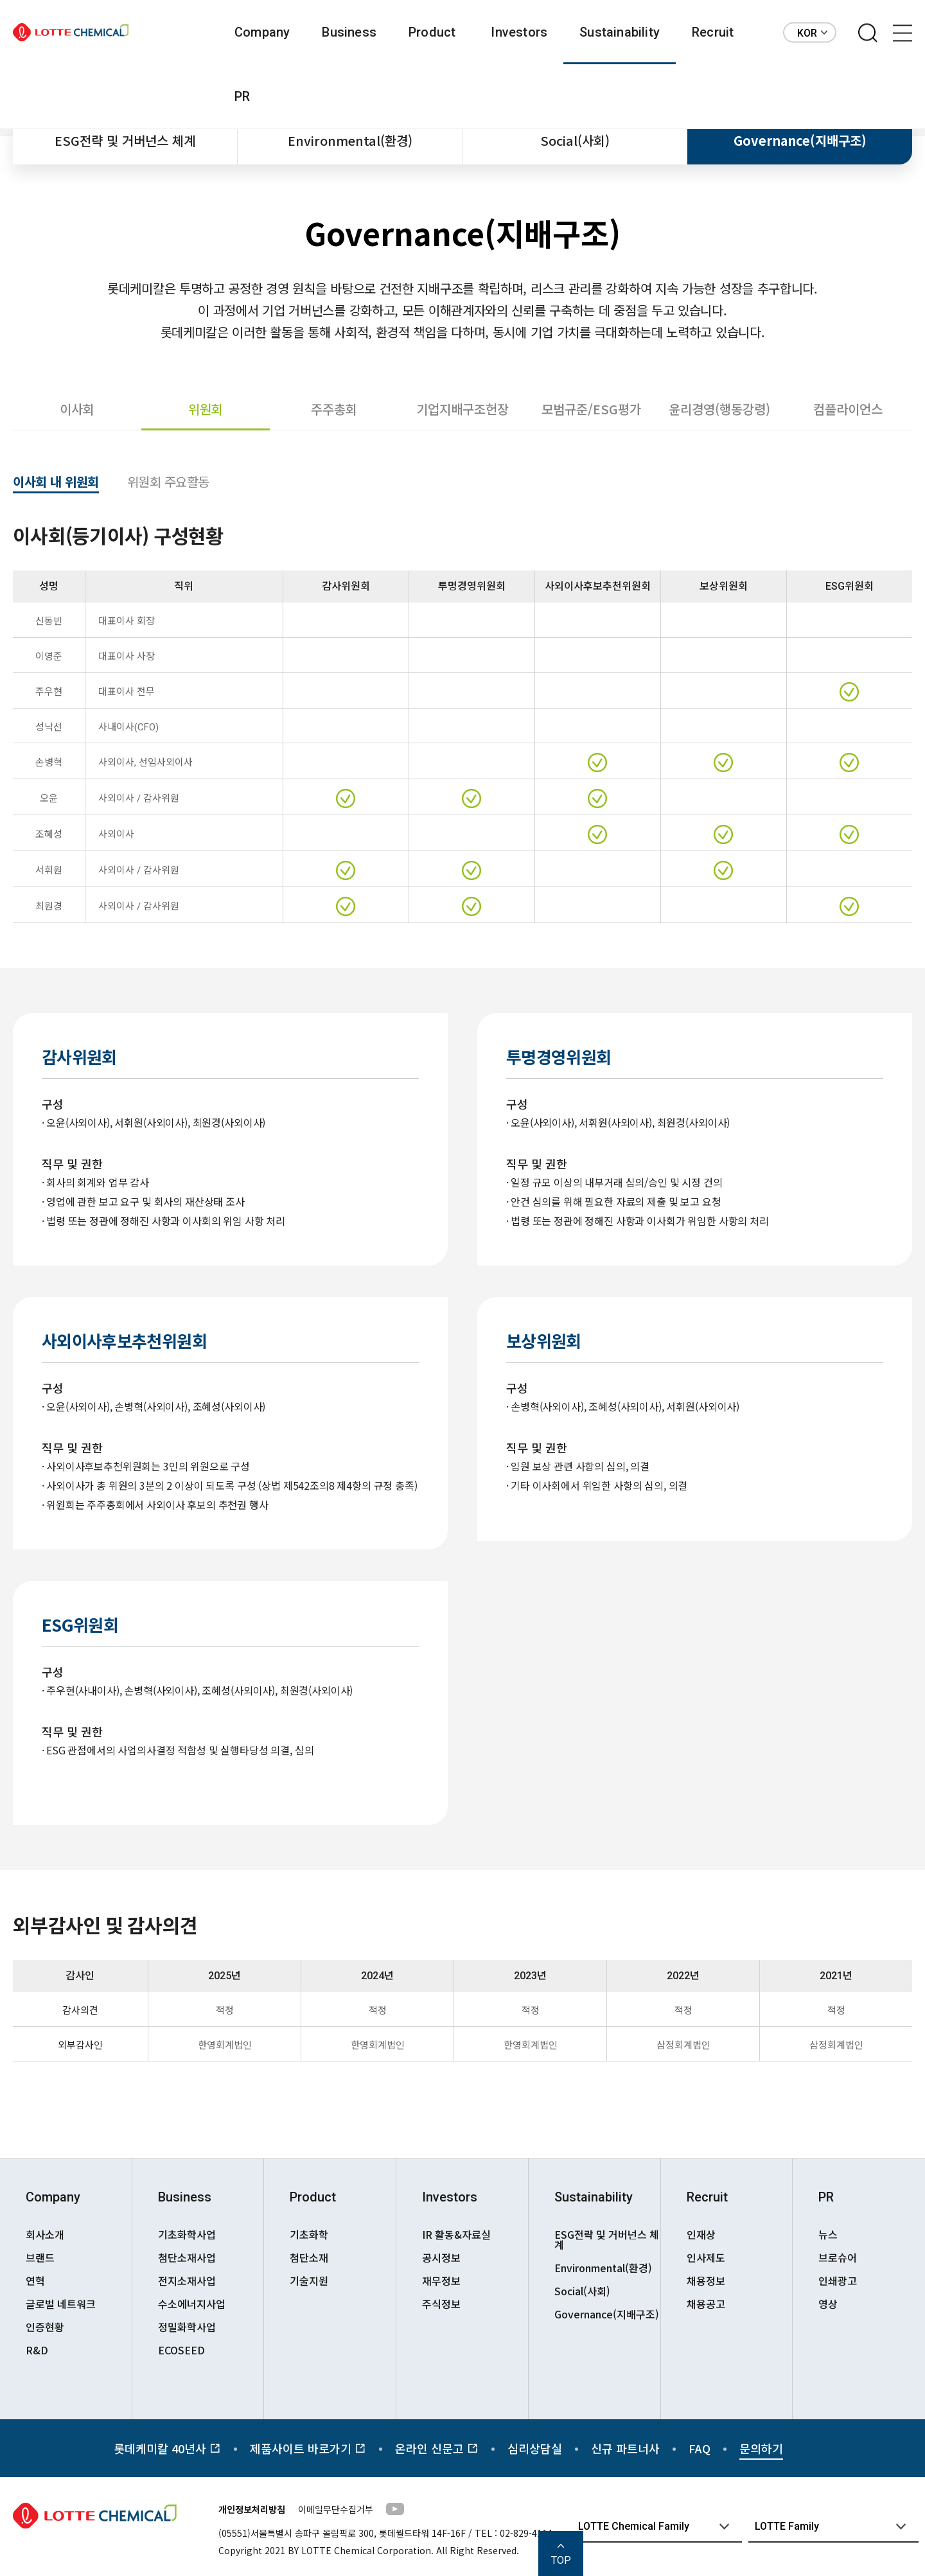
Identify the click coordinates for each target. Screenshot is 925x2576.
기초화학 (309, 2234)
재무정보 (441, 2280)
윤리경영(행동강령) (719, 409)
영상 (828, 2303)
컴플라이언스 (848, 409)
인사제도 (706, 2257)
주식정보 (441, 2303)
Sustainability (619, 32)
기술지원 (309, 2280)
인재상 (701, 2234)
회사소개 (45, 2234)
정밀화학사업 (187, 2327)
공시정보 (441, 2257)
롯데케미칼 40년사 (167, 2448)
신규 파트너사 (625, 2448)
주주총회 (334, 409)
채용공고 (706, 2303)
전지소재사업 (187, 2280)
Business (349, 32)
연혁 (35, 2280)
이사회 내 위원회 (56, 483)
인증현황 (45, 2327)
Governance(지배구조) (800, 140)
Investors (519, 32)
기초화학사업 (187, 2234)
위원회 (205, 409)
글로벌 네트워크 (61, 2303)
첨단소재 (309, 2257)
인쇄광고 (837, 2280)
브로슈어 (837, 2257)
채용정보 (706, 2280)
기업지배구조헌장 (462, 409)
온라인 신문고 (437, 2448)
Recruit (713, 32)
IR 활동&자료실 (456, 2234)
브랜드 (40, 2257)
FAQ (699, 2448)
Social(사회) (575, 140)
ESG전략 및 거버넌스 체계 (125, 140)
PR (242, 96)
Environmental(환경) (350, 140)
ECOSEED (181, 2350)
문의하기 (761, 2448)
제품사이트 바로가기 (308, 2448)
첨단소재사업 (187, 2257)
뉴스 (828, 2234)
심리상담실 (534, 2448)
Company (262, 32)
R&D (37, 2350)
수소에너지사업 (191, 2303)
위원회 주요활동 (168, 483)
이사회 (77, 409)
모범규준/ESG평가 (591, 409)
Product (432, 32)
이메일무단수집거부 (335, 2509)
